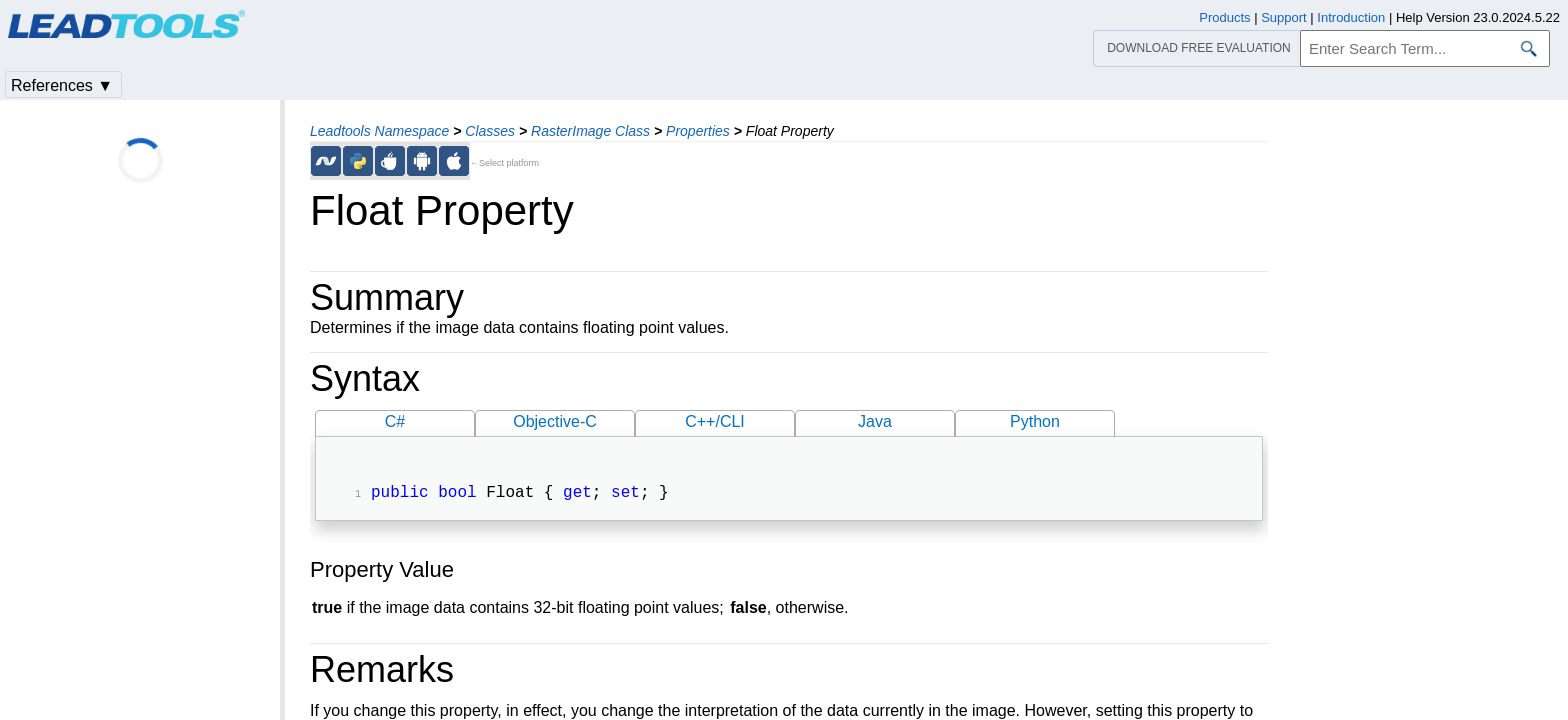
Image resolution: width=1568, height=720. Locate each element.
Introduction (1351, 17)
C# (395, 421)
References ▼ (62, 85)
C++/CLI (715, 421)
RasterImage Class (590, 131)
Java (875, 421)
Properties (698, 131)
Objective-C (555, 421)
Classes (490, 131)
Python (1035, 421)
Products (1224, 17)
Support (1284, 17)
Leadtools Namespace (379, 131)
